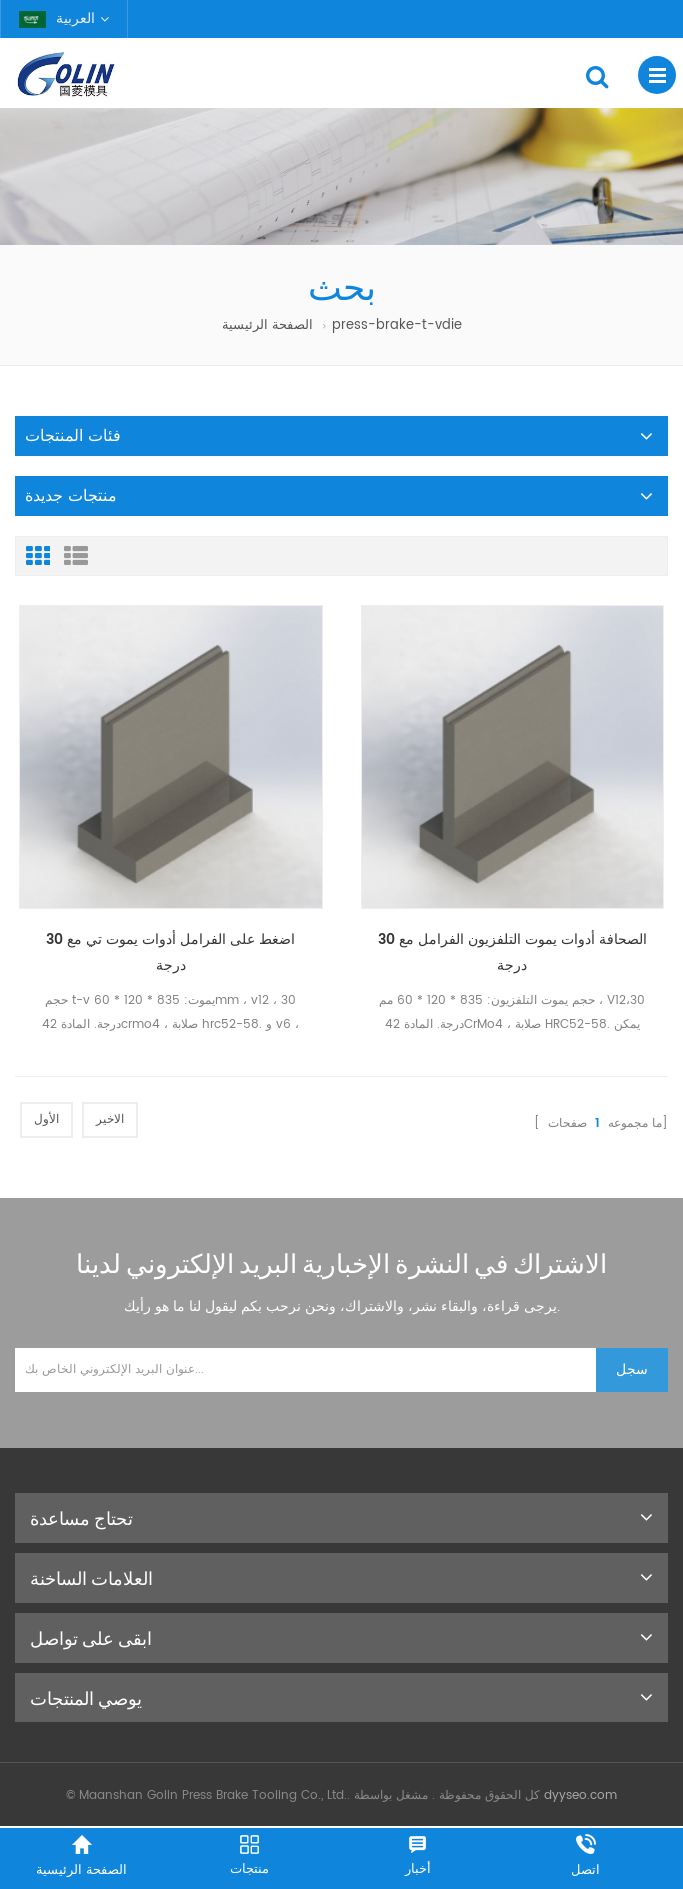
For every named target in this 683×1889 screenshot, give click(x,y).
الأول (46, 1119)
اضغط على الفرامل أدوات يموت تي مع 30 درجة (170, 952)
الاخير (110, 1119)
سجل (632, 1369)
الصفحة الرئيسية (267, 325)
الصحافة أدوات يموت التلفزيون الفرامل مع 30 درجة (512, 952)
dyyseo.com (580, 1795)
